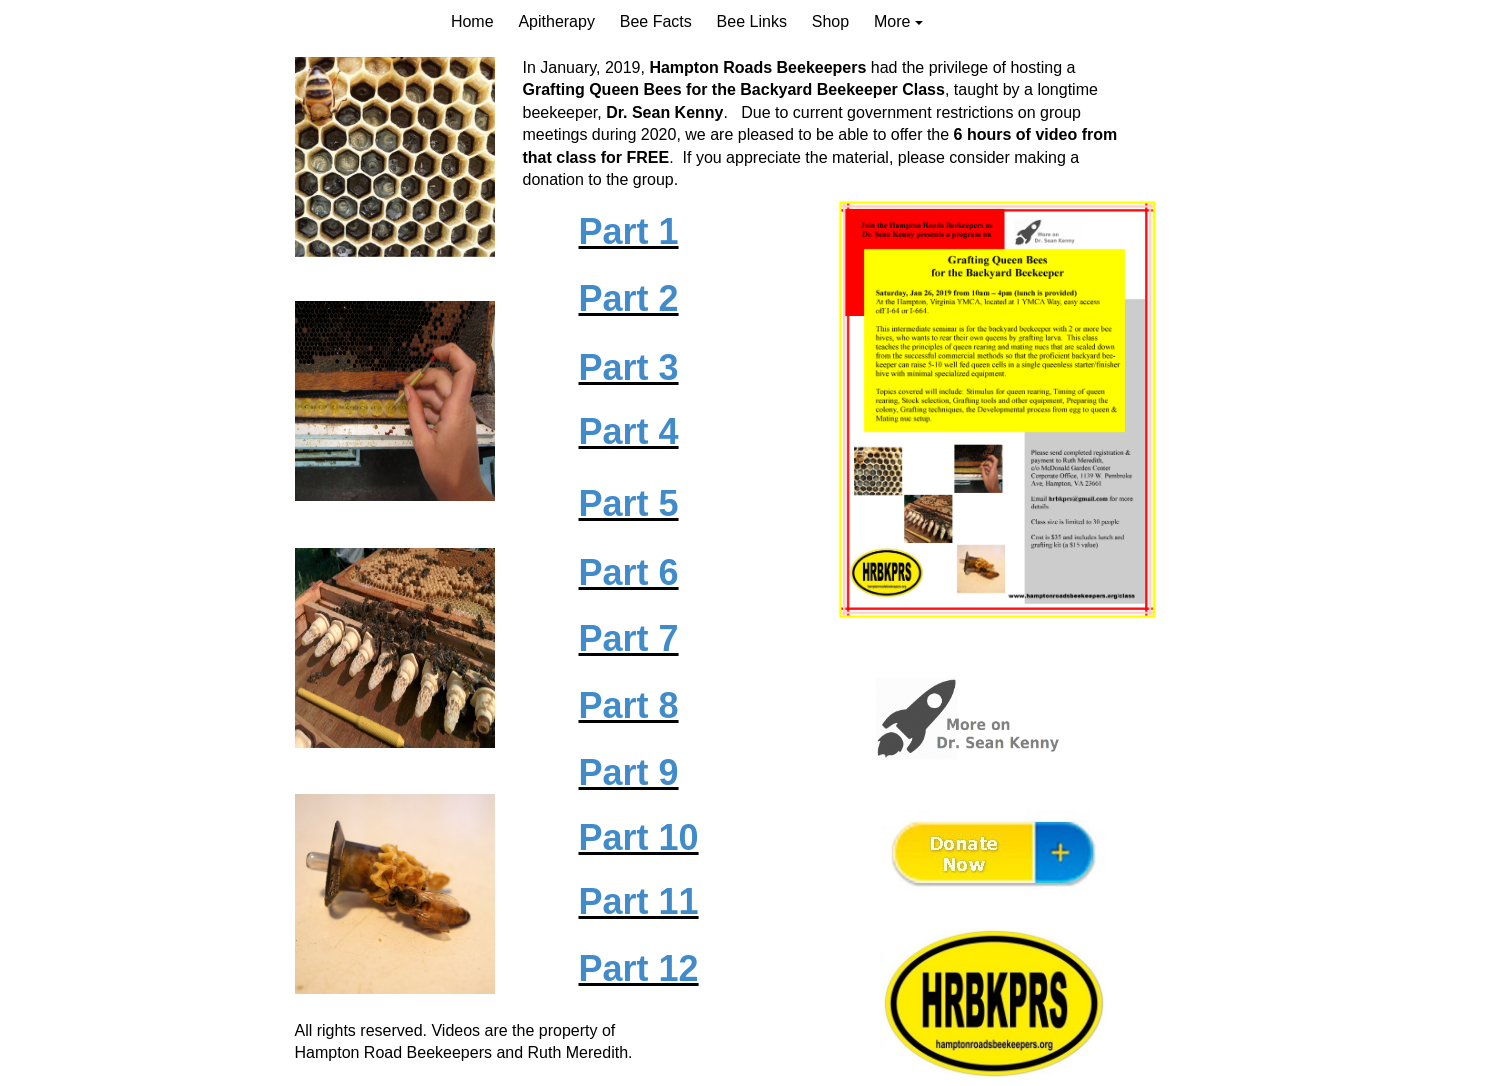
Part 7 (629, 638)
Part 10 (639, 837)
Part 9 (629, 772)
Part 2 (629, 298)
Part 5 (629, 503)
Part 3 (629, 367)
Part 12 (639, 968)
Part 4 (629, 431)
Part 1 (629, 231)
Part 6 (629, 572)
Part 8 (629, 705)
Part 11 (639, 901)
